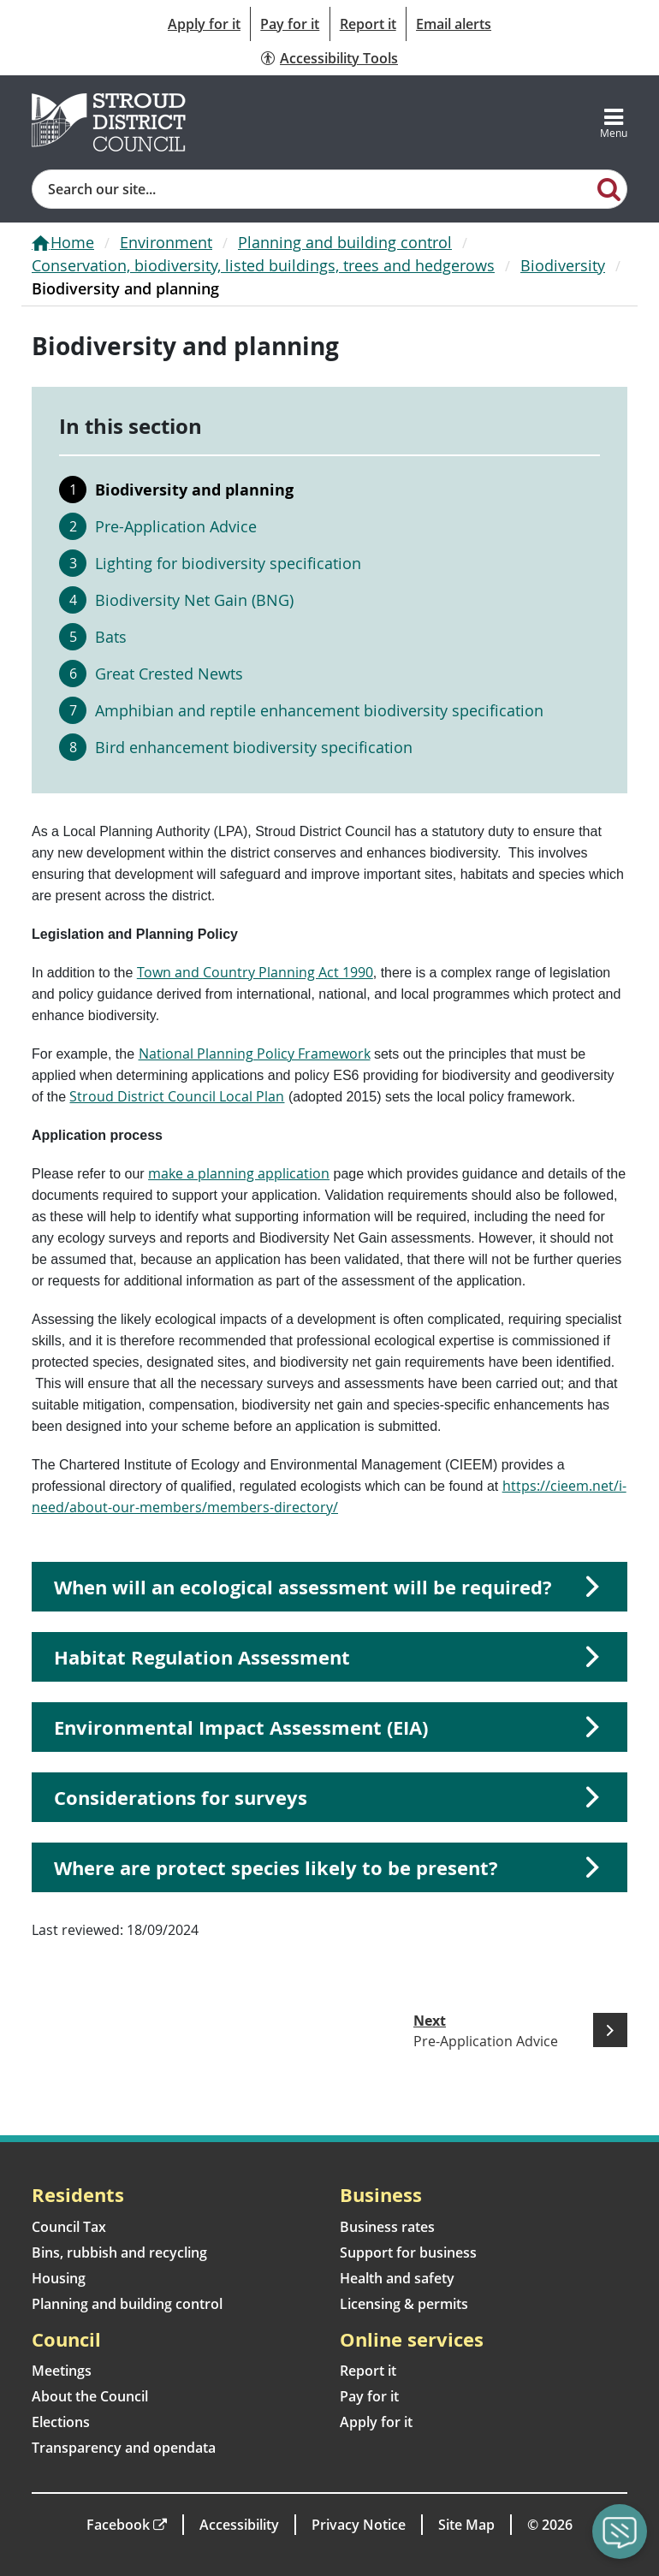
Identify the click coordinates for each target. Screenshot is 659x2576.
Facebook (118, 2524)
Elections (61, 2422)
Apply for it (204, 24)
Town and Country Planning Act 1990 (255, 972)
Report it (368, 24)
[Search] (609, 188)
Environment (166, 242)
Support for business (408, 2252)
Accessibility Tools (339, 58)
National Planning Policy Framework (255, 1053)
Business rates (387, 2226)
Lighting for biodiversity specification (228, 563)
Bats (111, 636)
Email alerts (453, 24)
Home (72, 242)
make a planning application (239, 1173)
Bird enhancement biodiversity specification (254, 747)
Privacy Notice (359, 2524)
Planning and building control (345, 242)
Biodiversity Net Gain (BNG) (194, 600)
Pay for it (289, 24)
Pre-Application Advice (176, 526)
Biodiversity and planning (194, 489)
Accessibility (239, 2524)
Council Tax (69, 2226)
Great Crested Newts (169, 673)
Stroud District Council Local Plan (176, 1096)
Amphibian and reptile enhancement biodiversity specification (319, 710)
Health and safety (397, 2278)
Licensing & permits (404, 2303)
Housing (59, 2278)
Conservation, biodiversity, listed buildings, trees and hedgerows (263, 265)
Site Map (466, 2524)
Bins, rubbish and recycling (119, 2252)
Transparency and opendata (124, 2447)
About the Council (90, 2396)
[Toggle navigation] (613, 122)
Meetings (62, 2370)
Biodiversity (562, 265)
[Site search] (312, 189)
